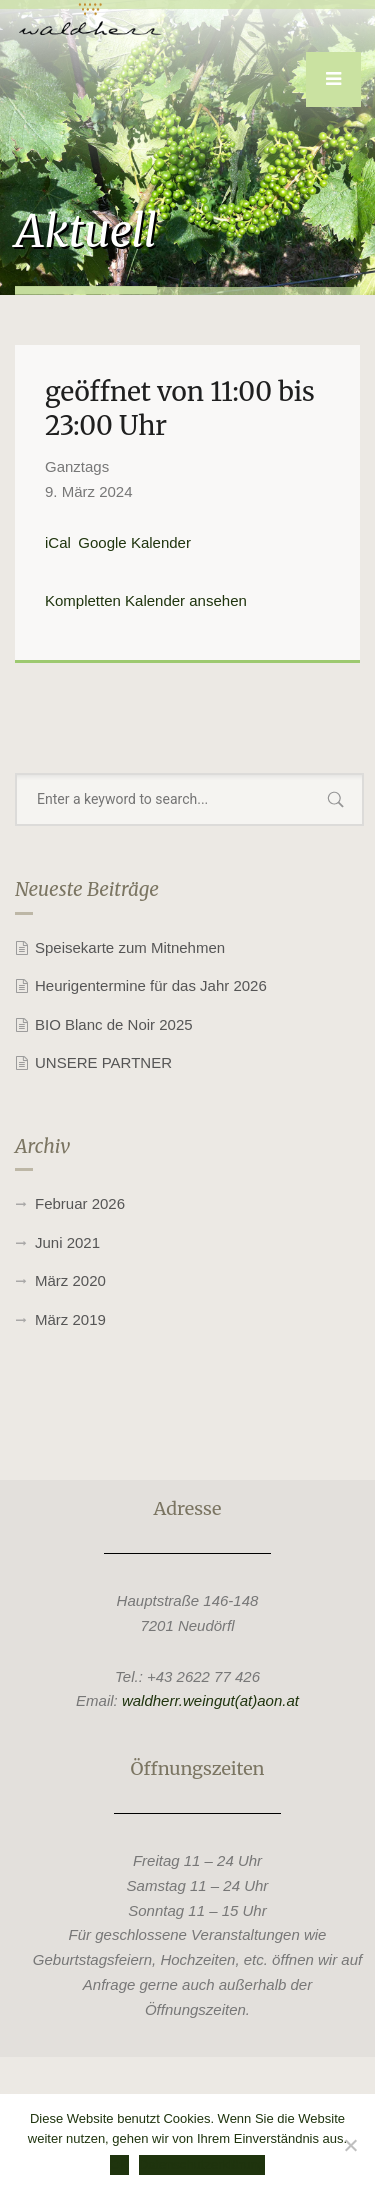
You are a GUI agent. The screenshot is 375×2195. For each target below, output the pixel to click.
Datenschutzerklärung (202, 2164)
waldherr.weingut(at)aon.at (210, 1700)
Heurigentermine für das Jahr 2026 (151, 985)
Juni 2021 (67, 1242)
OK (119, 2164)
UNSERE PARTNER (103, 1062)
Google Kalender (134, 542)
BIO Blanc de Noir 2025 (114, 1024)
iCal (58, 542)
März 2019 (70, 1319)
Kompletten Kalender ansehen (146, 600)
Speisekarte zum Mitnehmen (130, 947)
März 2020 (70, 1280)
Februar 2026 (80, 1203)
